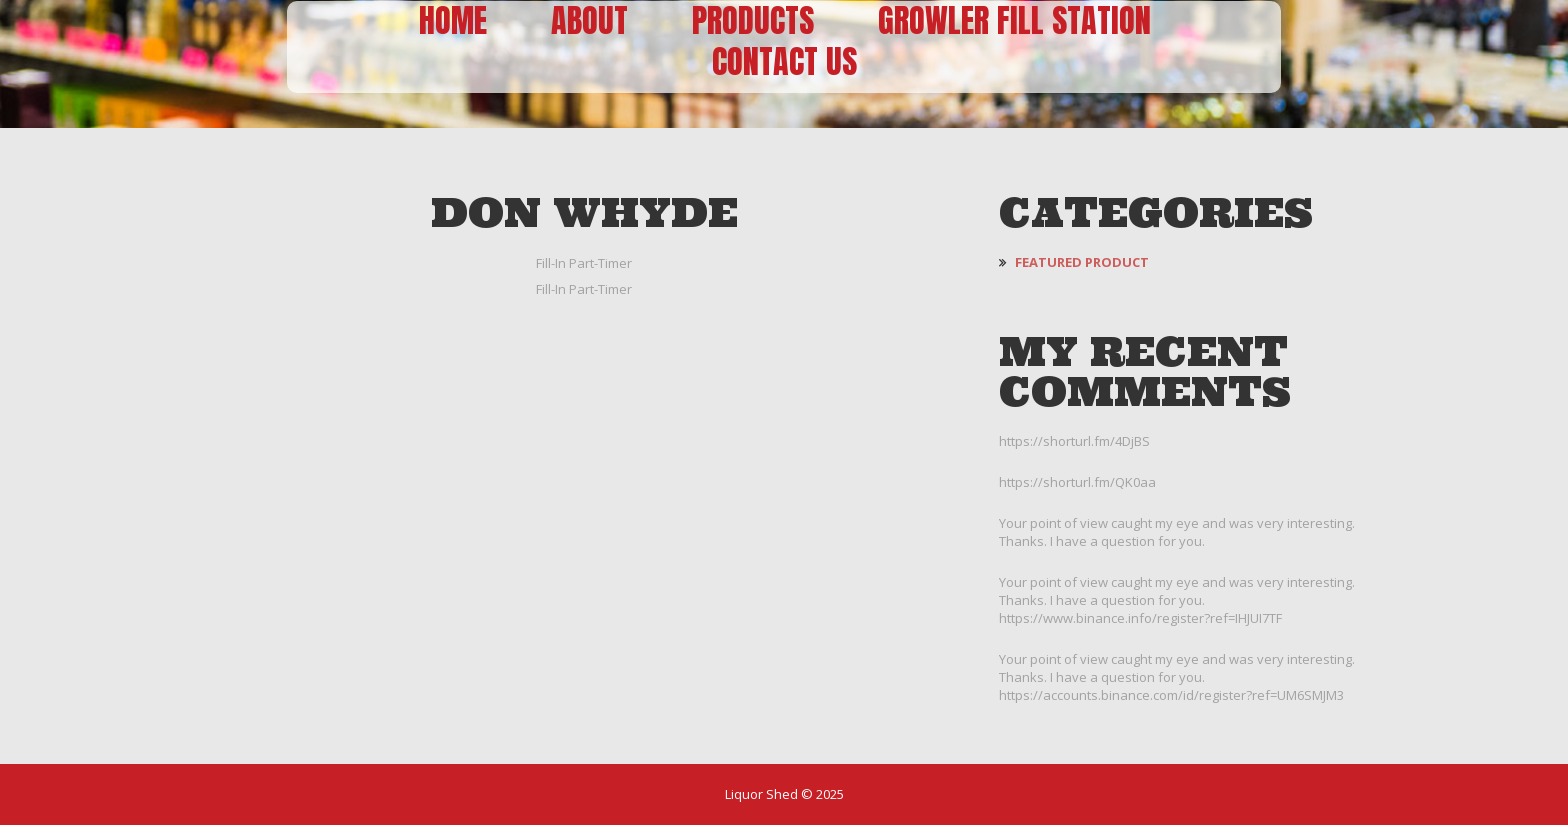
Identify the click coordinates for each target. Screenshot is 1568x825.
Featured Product (1082, 262)
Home (453, 21)
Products (753, 21)
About (589, 21)
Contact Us (784, 62)
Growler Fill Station (1014, 21)
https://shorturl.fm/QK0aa (1077, 482)
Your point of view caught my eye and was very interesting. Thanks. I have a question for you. (1177, 532)
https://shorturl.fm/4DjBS (1074, 441)
